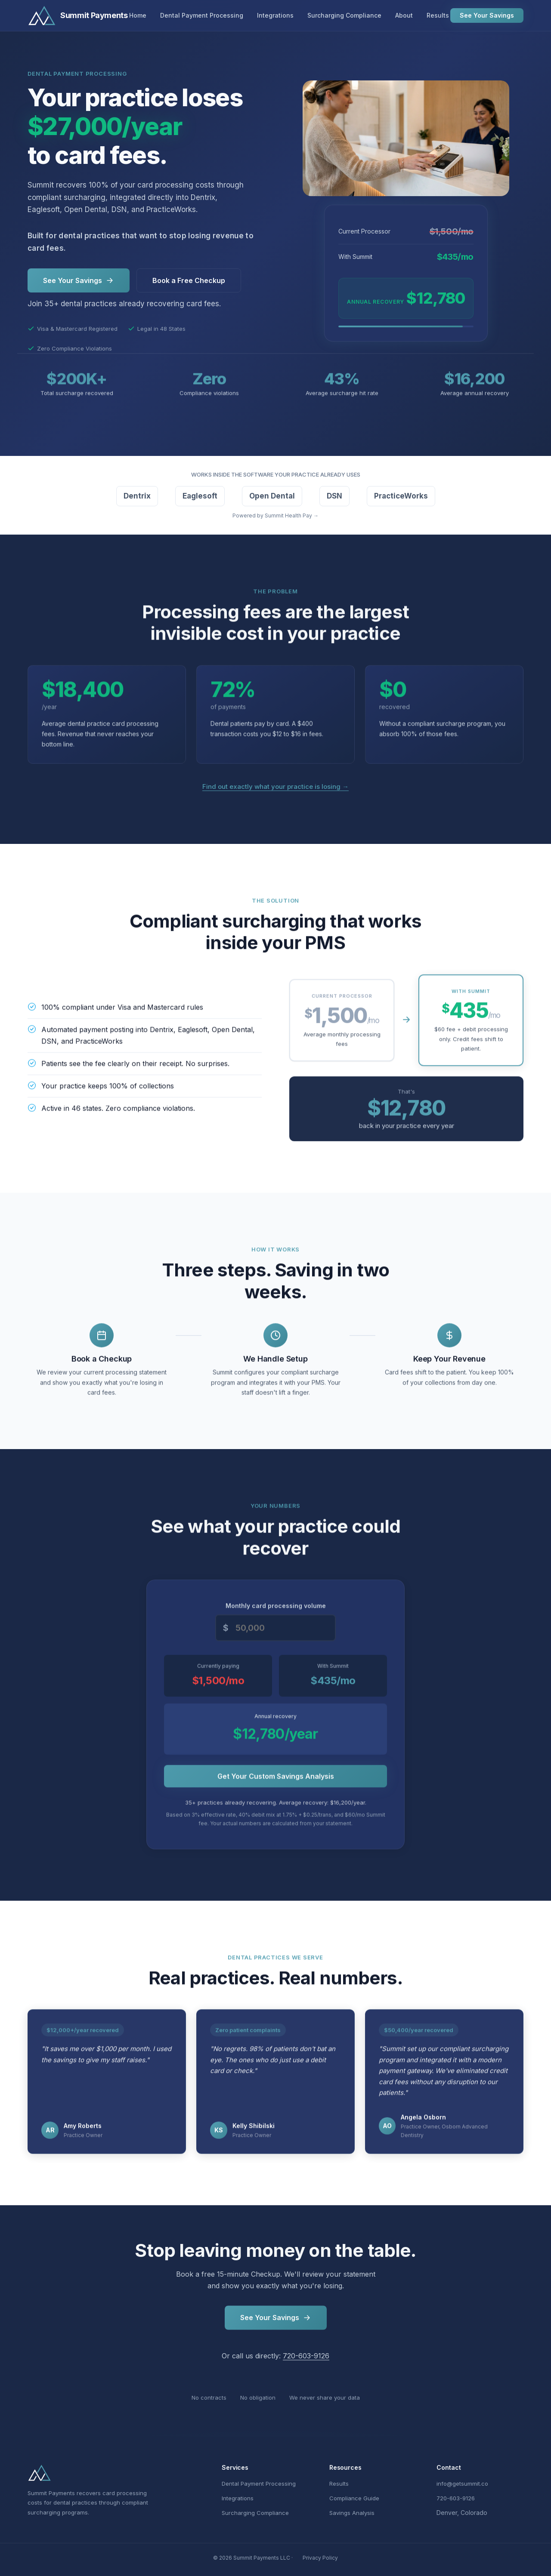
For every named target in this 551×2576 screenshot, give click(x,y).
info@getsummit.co (462, 2483)
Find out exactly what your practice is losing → (275, 786)
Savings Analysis (352, 2512)
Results (438, 15)
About (404, 15)
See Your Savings (487, 15)
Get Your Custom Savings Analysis (275, 1780)
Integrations (275, 15)
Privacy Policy (320, 2557)
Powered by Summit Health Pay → (275, 515)
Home (137, 15)
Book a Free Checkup (188, 280)
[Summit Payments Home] (78, 15)
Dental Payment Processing (201, 15)
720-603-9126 (306, 2360)
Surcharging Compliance (344, 15)
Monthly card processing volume (276, 1610)
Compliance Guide (354, 2498)
